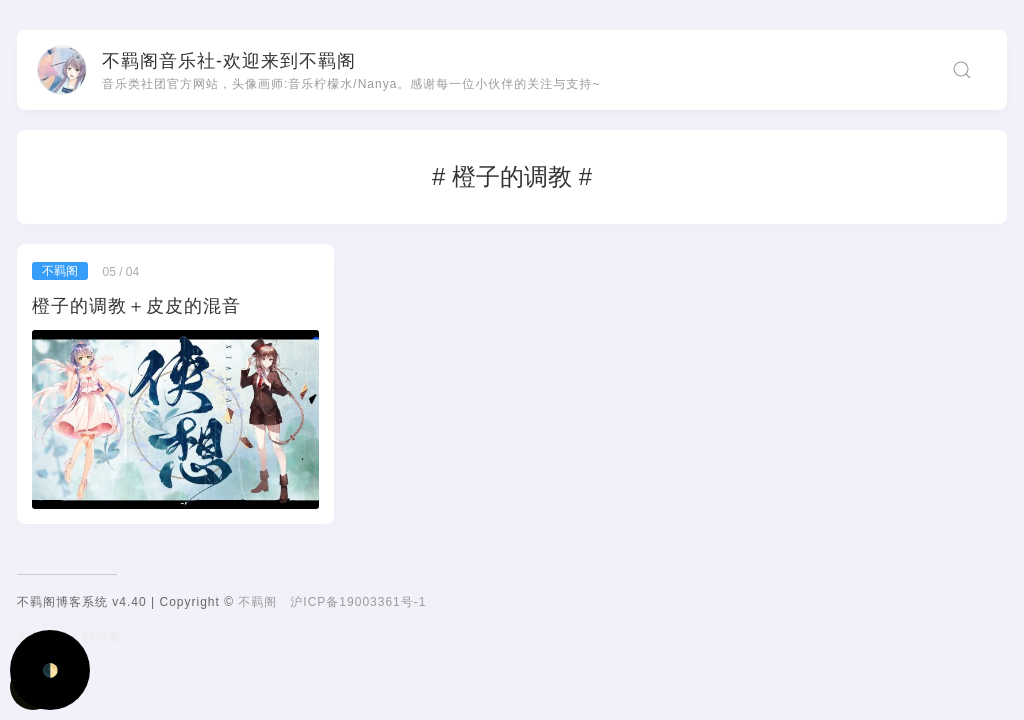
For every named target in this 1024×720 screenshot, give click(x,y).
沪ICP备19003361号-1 (358, 602)
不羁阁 (257, 602)
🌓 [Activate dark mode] (50, 670)
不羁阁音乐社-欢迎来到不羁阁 (229, 61)
